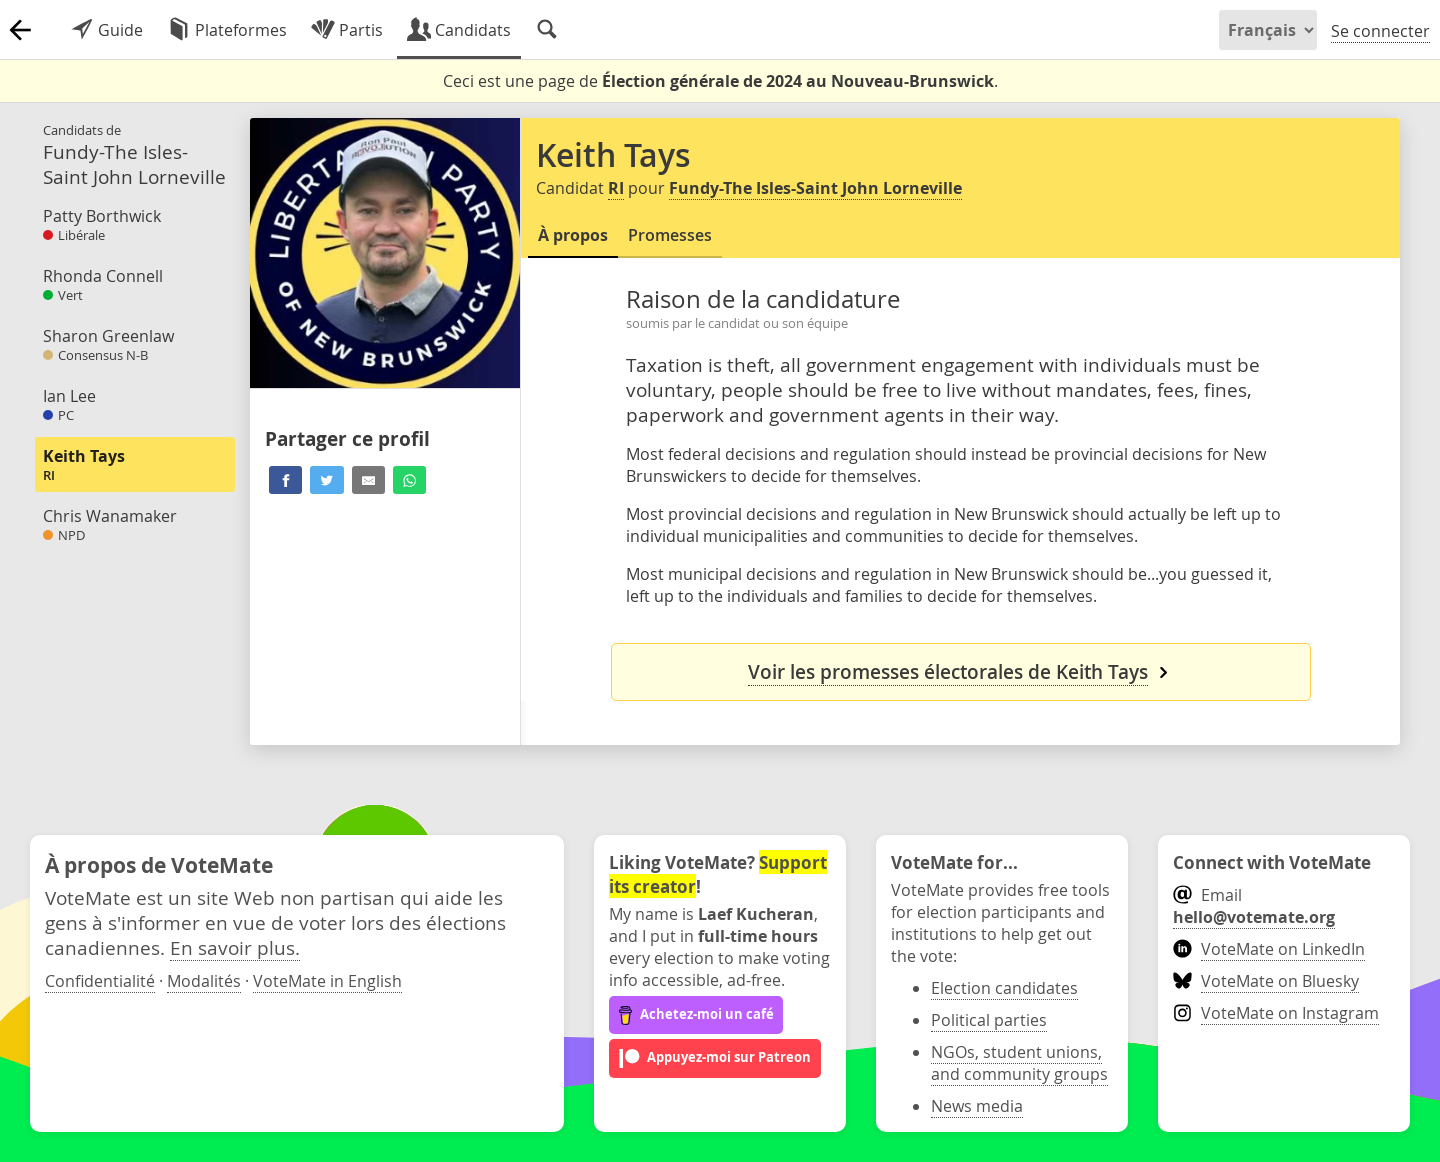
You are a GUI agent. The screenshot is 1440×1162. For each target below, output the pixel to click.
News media (977, 1106)
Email (1254, 906)
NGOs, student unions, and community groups (1019, 1063)
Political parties (989, 1020)
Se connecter (1380, 31)
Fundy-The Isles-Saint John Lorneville (815, 188)
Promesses (670, 235)
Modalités (204, 981)
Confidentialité (100, 981)
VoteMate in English (327, 981)
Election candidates (1004, 988)
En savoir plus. (235, 947)
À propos (573, 235)
